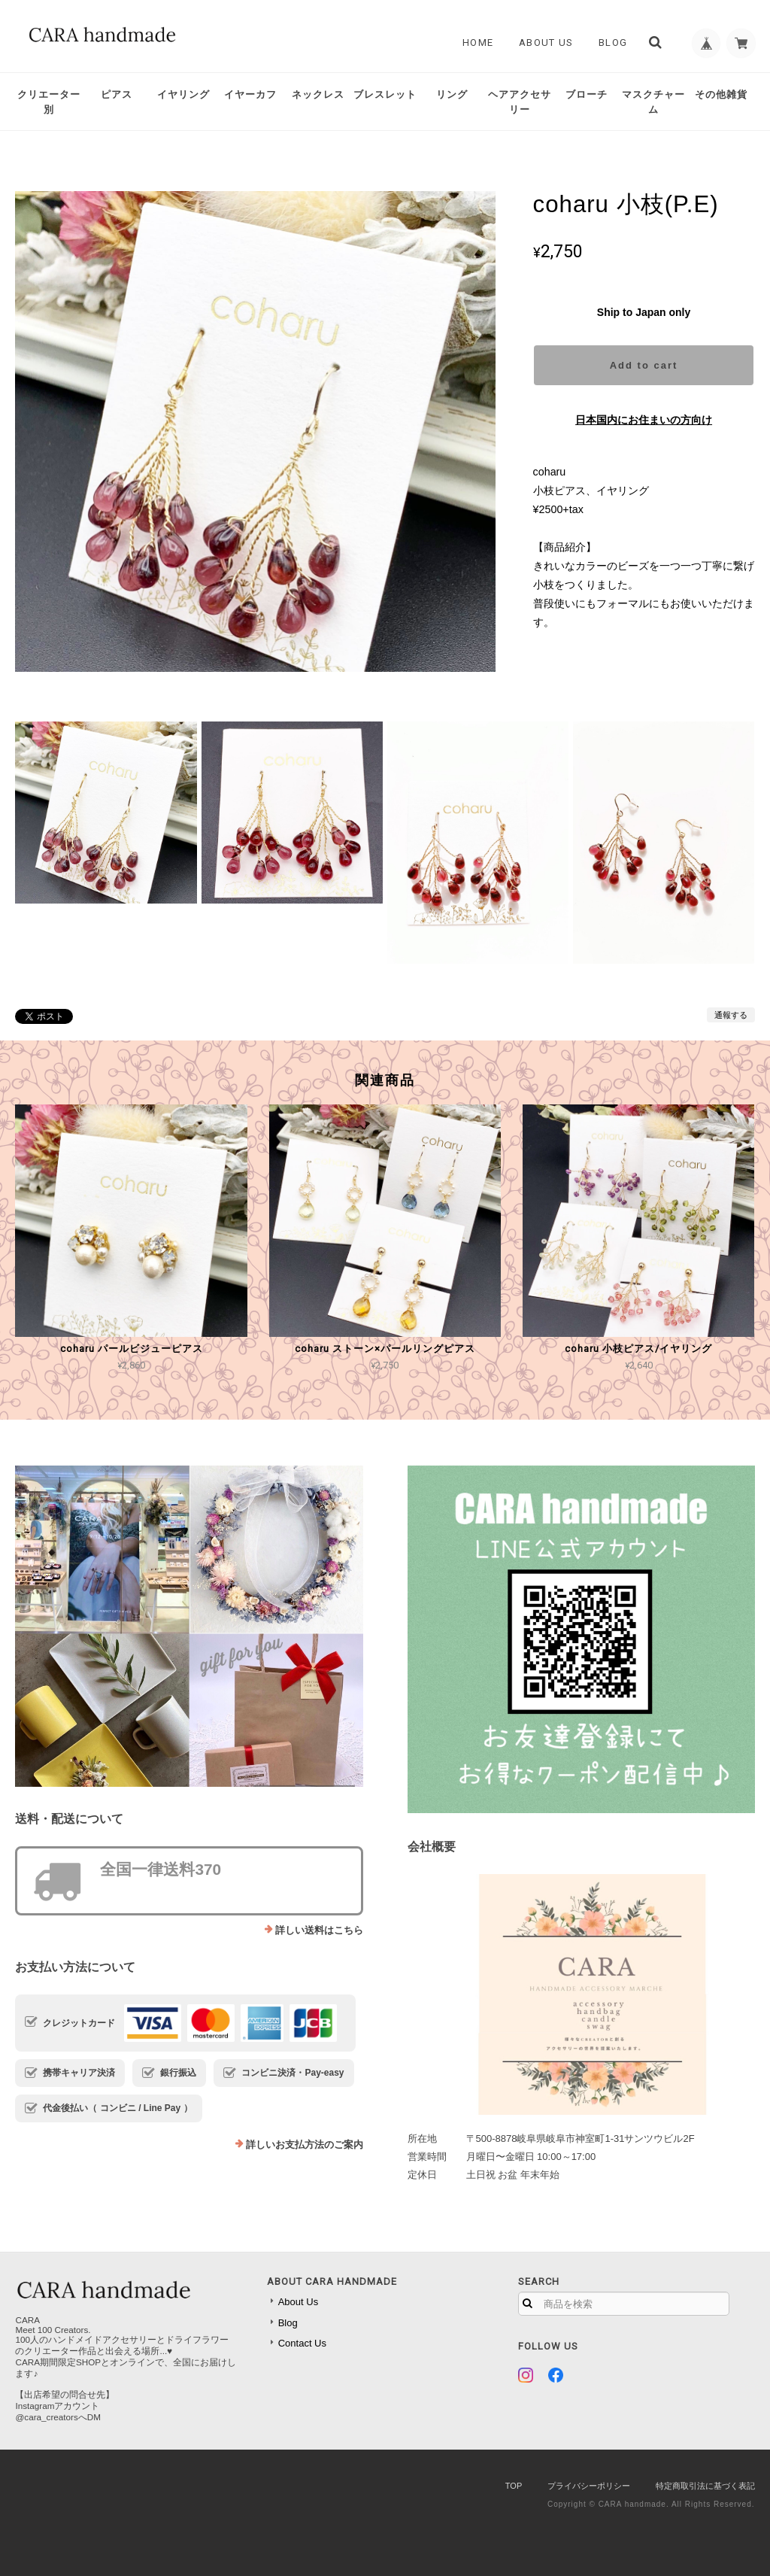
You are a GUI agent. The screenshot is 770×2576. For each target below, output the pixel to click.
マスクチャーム (653, 102)
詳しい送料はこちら (319, 1930)
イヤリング (183, 94)
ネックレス (318, 94)
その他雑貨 (721, 94)
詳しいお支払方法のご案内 (304, 2144)
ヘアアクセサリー (519, 102)
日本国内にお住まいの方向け (643, 420)
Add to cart (644, 365)
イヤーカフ (250, 94)
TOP (513, 2485)
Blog (611, 42)
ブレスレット (385, 94)
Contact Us (302, 2343)
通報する (730, 1014)
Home (476, 42)
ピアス (116, 94)
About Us (544, 42)
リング (452, 94)
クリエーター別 (48, 102)
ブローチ (586, 94)
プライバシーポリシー (588, 2485)
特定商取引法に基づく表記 (705, 2485)
